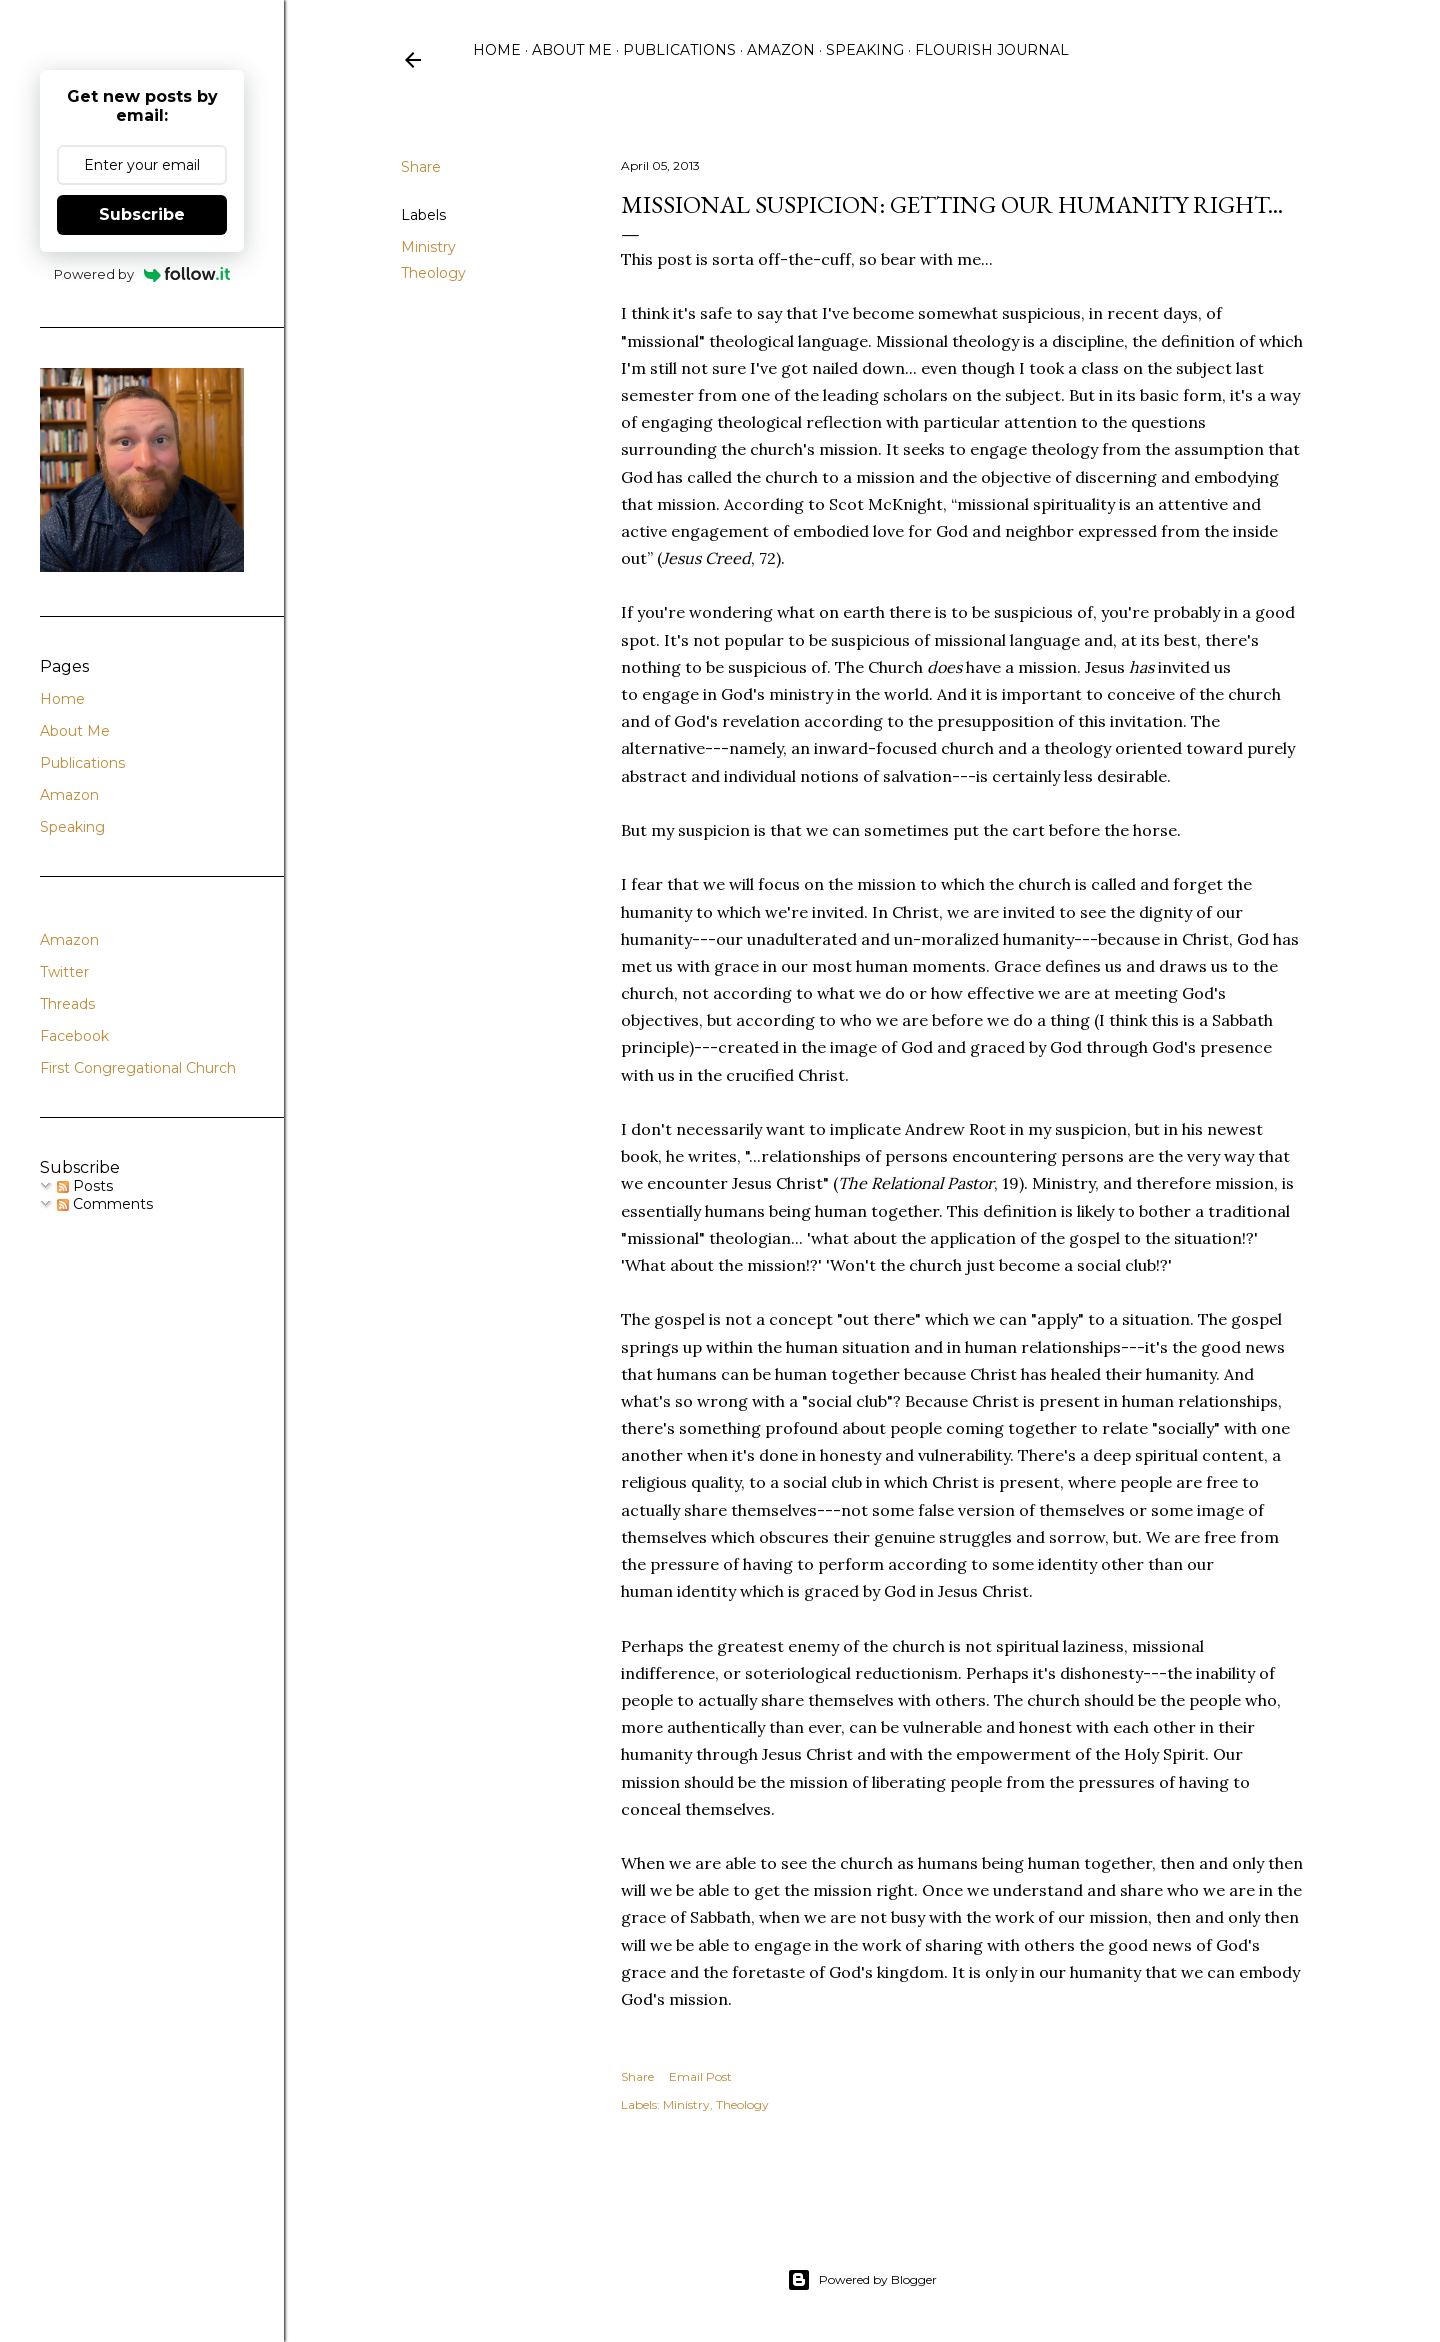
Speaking (865, 50)
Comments (105, 1204)
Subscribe (142, 214)
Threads (67, 1004)
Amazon (781, 50)
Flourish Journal (992, 50)
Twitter (64, 972)
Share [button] (421, 167)
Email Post (700, 2076)
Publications (679, 50)
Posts (85, 1186)
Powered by (142, 274)
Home (497, 50)
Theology (433, 273)
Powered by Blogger (862, 2280)
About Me (572, 50)
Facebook (74, 1036)
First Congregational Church (138, 1068)
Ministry (428, 247)
